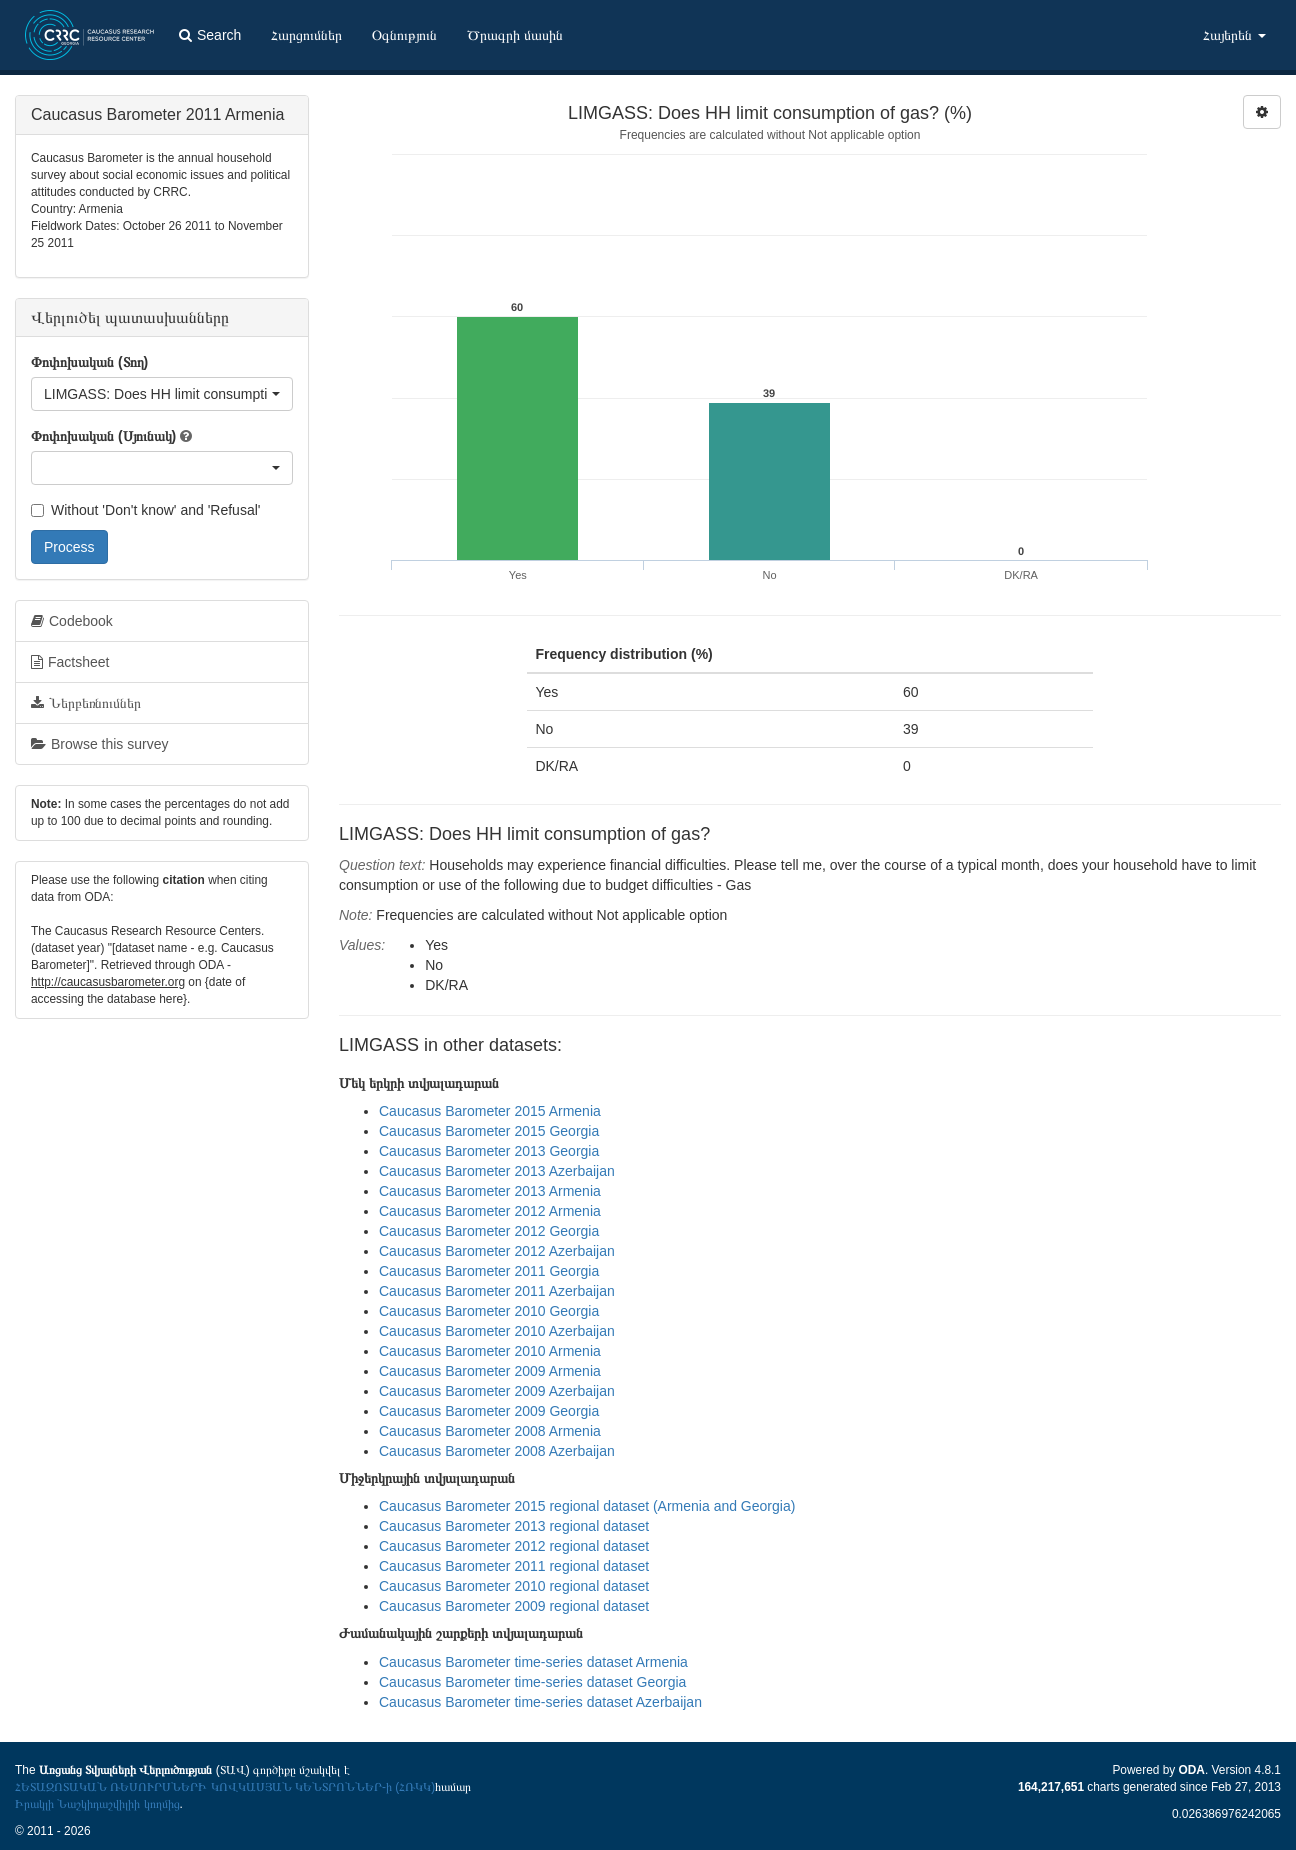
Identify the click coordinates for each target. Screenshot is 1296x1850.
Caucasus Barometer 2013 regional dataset (514, 1526)
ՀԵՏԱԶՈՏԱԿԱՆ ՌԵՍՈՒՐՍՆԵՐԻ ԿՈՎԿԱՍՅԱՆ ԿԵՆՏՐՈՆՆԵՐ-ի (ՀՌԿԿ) (225, 1787)
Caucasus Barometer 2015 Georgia (489, 1131)
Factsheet (70, 662)
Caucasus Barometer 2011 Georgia (489, 1271)
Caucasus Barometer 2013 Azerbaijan (497, 1171)
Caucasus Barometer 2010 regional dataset (514, 1586)
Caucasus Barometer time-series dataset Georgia (532, 1682)
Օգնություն (404, 35)
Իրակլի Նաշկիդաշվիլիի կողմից (97, 1804)
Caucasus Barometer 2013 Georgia (489, 1151)
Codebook (72, 621)
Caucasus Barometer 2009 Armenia (490, 1371)
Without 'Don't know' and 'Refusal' (145, 510)
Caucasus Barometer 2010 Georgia (489, 1311)
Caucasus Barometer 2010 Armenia (490, 1351)
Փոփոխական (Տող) (89, 362)
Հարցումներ (306, 35)
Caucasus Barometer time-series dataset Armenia (533, 1662)
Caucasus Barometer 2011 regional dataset (514, 1566)
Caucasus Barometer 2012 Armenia (490, 1211)
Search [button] (210, 35)
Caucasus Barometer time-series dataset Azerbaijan (540, 1702)
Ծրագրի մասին (515, 35)
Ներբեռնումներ (86, 703)
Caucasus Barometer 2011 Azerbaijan (497, 1291)
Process (69, 547)
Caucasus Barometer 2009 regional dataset (514, 1606)
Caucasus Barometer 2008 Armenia (490, 1431)
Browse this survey (99, 744)
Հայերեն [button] (1234, 35)
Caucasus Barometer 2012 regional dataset (514, 1546)
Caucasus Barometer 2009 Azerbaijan (497, 1391)
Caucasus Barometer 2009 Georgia (489, 1411)
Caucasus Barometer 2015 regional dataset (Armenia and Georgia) (587, 1506)
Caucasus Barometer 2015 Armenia (490, 1111)
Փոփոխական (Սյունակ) (103, 436)
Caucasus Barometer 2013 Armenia (490, 1191)
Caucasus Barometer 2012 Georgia (489, 1231)
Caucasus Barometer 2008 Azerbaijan (497, 1451)
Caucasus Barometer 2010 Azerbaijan (497, 1331)
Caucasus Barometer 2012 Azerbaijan (497, 1251)
